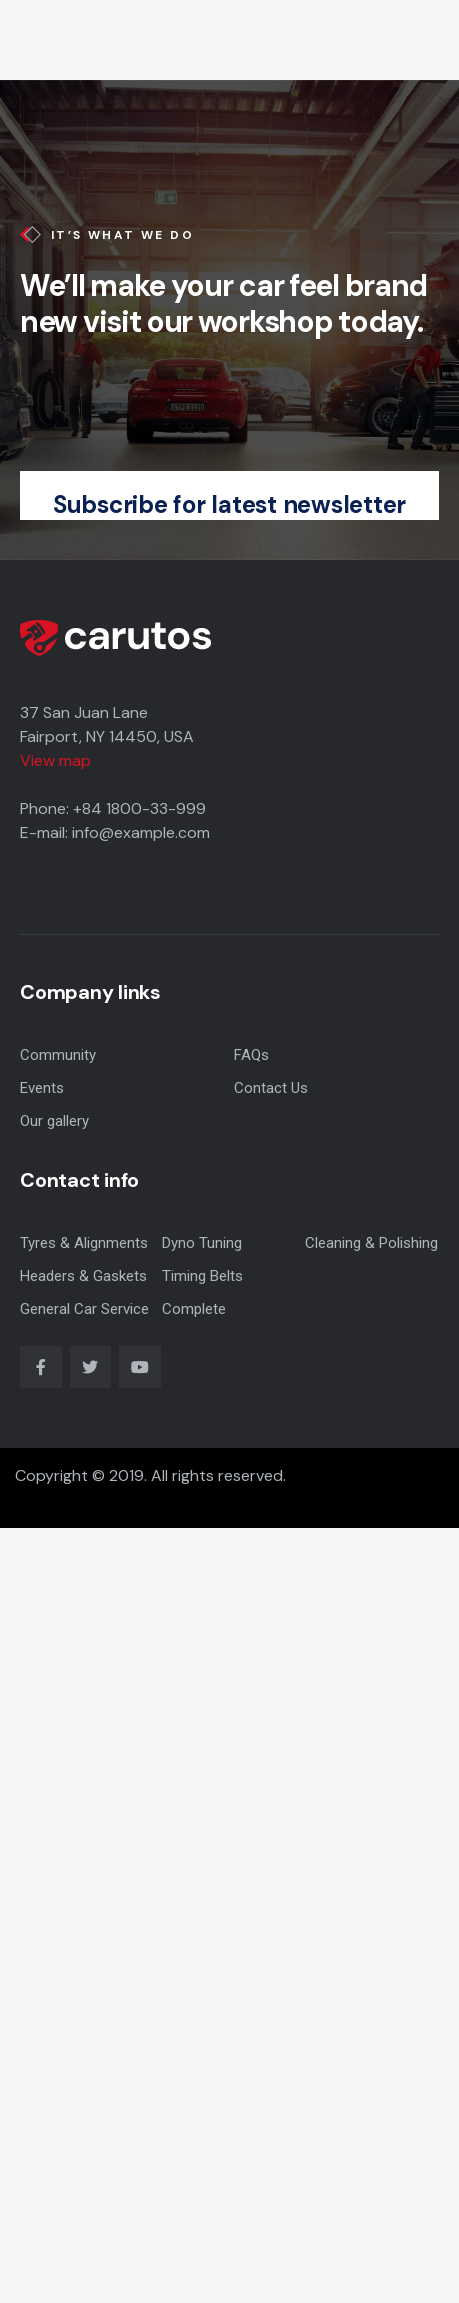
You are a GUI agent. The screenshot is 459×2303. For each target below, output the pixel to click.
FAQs (251, 1055)
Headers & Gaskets (83, 1276)
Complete (194, 1309)
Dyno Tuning (202, 1243)
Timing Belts (202, 1276)
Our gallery (54, 1121)
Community (58, 1055)
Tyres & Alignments (84, 1243)
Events (42, 1088)
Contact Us (271, 1088)
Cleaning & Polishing (371, 1243)
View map (55, 760)
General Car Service (84, 1309)
